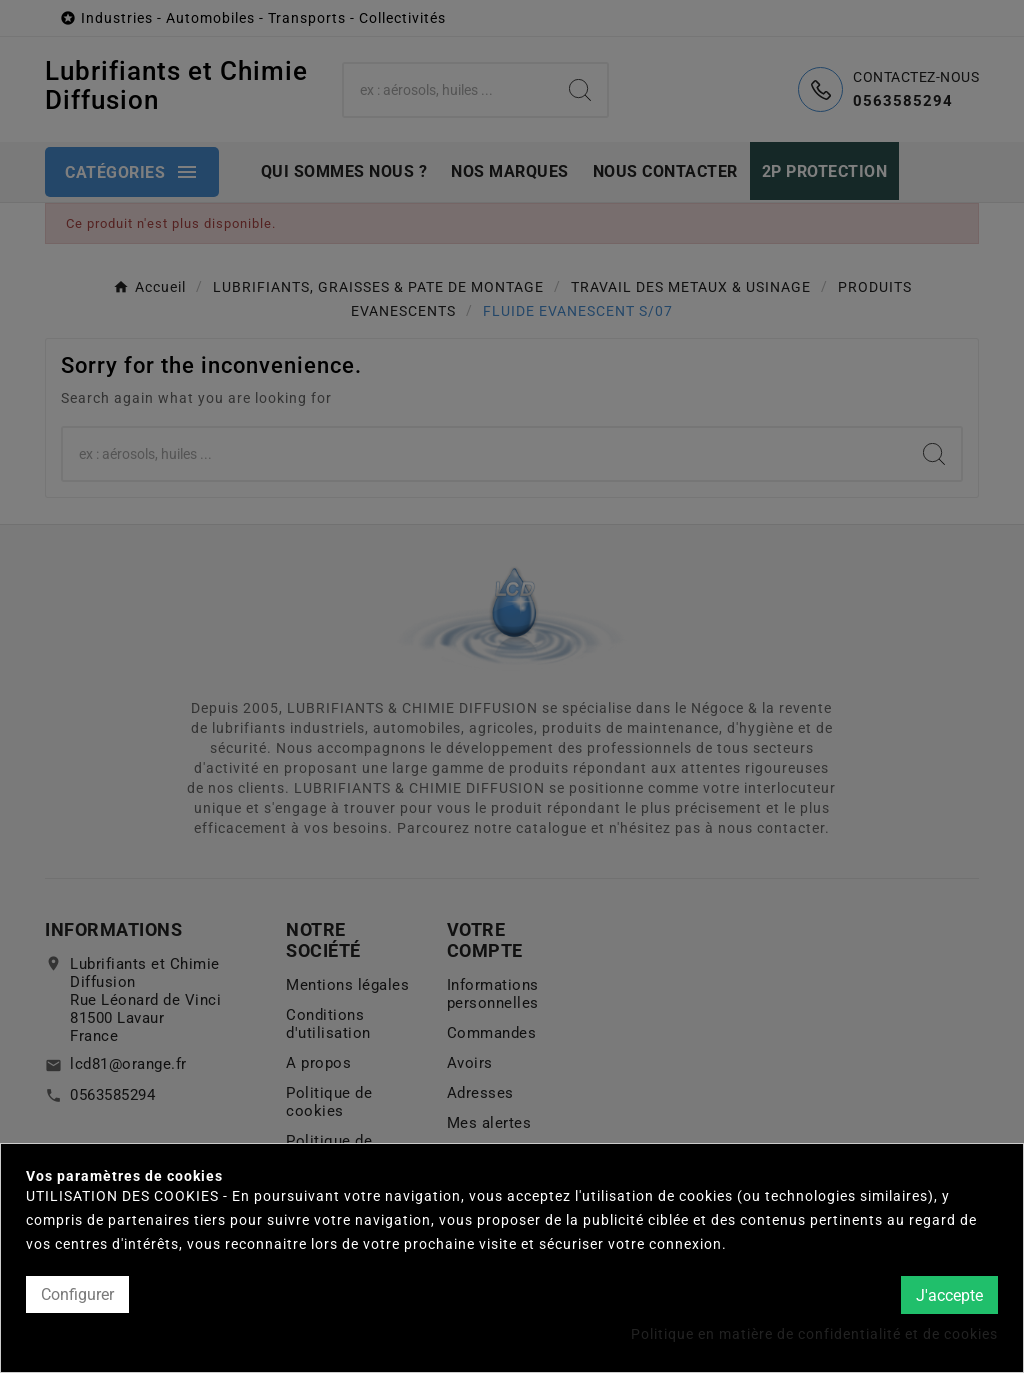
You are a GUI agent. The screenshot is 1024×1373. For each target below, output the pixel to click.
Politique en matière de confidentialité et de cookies (814, 1334)
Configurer (77, 1294)
